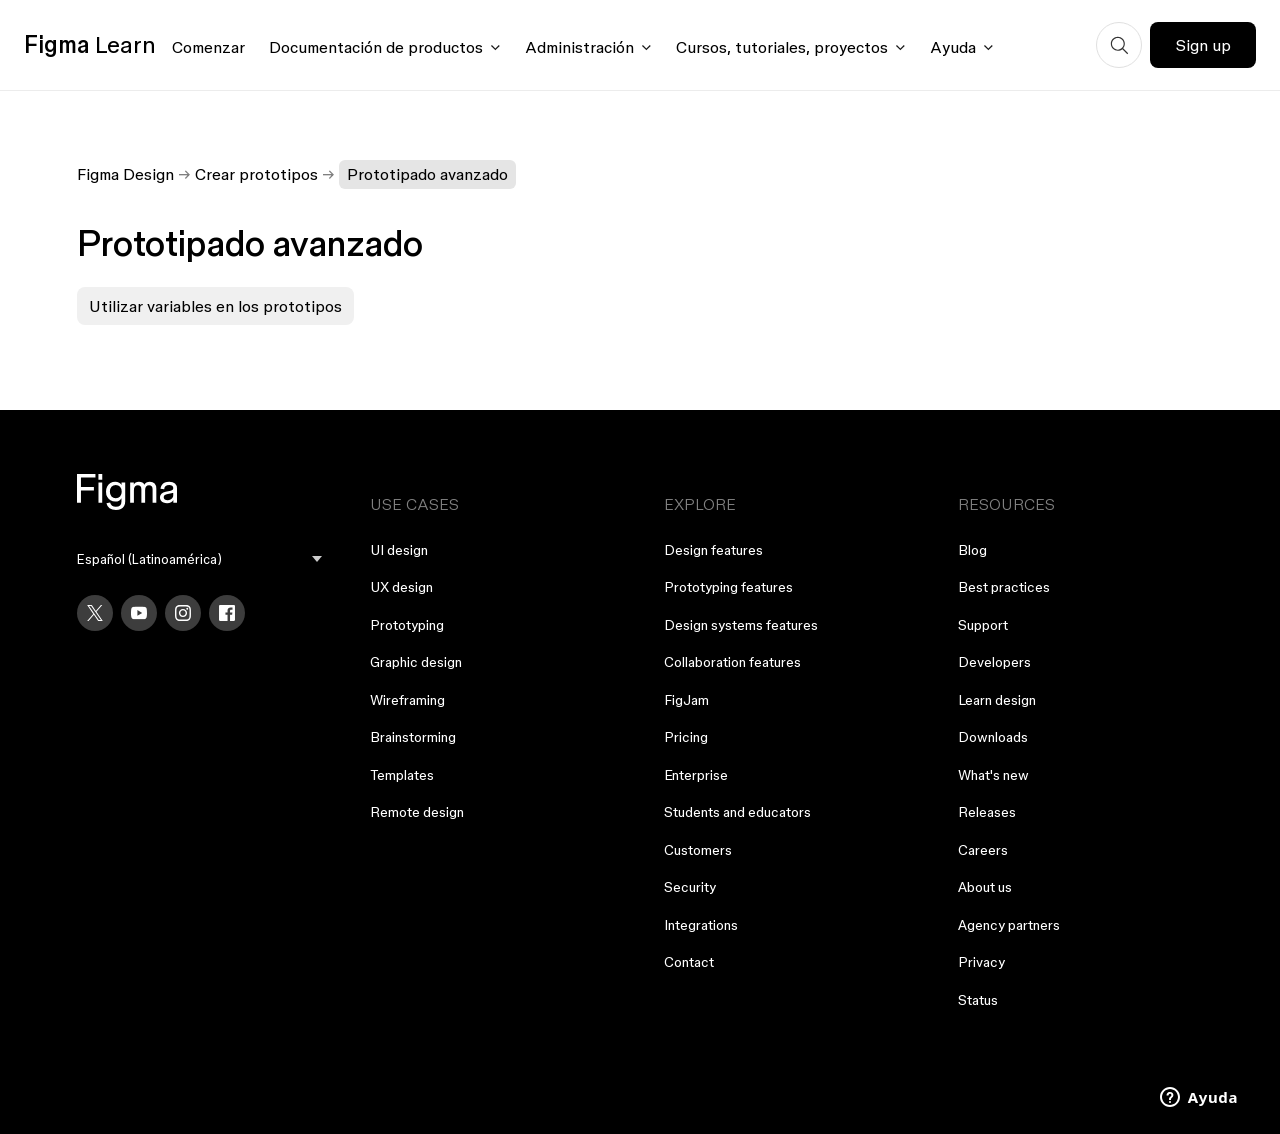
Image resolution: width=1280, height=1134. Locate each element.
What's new (993, 775)
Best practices (1004, 587)
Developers (994, 662)
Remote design (417, 812)
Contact (689, 962)
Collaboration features (732, 662)
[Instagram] (183, 613)
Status (978, 1000)
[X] (95, 613)
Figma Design (125, 174)
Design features (713, 550)
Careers (983, 850)
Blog (972, 550)
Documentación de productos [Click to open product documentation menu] (376, 47)
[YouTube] (139, 613)
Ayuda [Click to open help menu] (953, 47)
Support (983, 625)
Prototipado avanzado (427, 174)
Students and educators (737, 812)
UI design (399, 550)
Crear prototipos (256, 174)
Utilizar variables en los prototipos (215, 306)
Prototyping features (728, 587)
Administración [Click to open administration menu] (579, 47)
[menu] (200, 559)
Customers (698, 850)
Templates (402, 775)
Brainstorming (413, 737)
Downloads (993, 737)
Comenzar (208, 47)
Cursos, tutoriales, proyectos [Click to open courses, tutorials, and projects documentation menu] (782, 47)
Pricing (686, 737)
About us (985, 887)
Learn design (997, 700)
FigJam (686, 700)
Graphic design (416, 662)
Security (690, 887)
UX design (401, 587)
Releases (987, 812)
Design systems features (741, 625)
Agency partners (1009, 925)
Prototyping (407, 625)
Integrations (701, 925)
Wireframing (407, 700)
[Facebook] (227, 613)
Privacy (981, 962)
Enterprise (696, 775)
